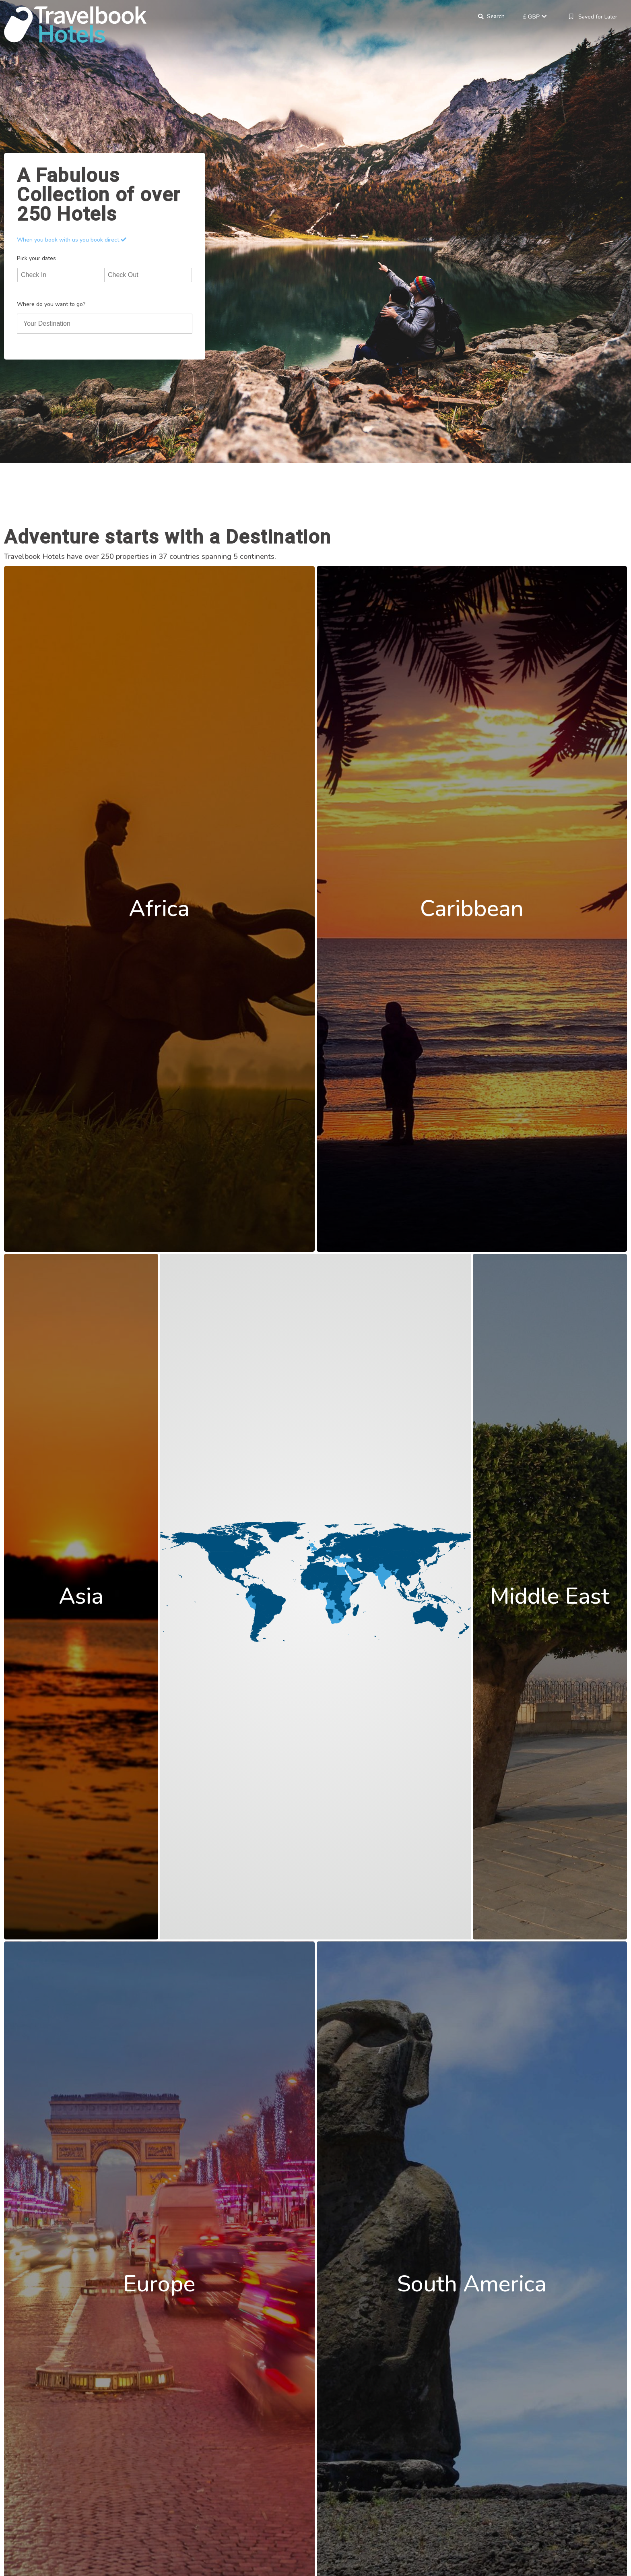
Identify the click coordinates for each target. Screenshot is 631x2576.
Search (495, 16)
